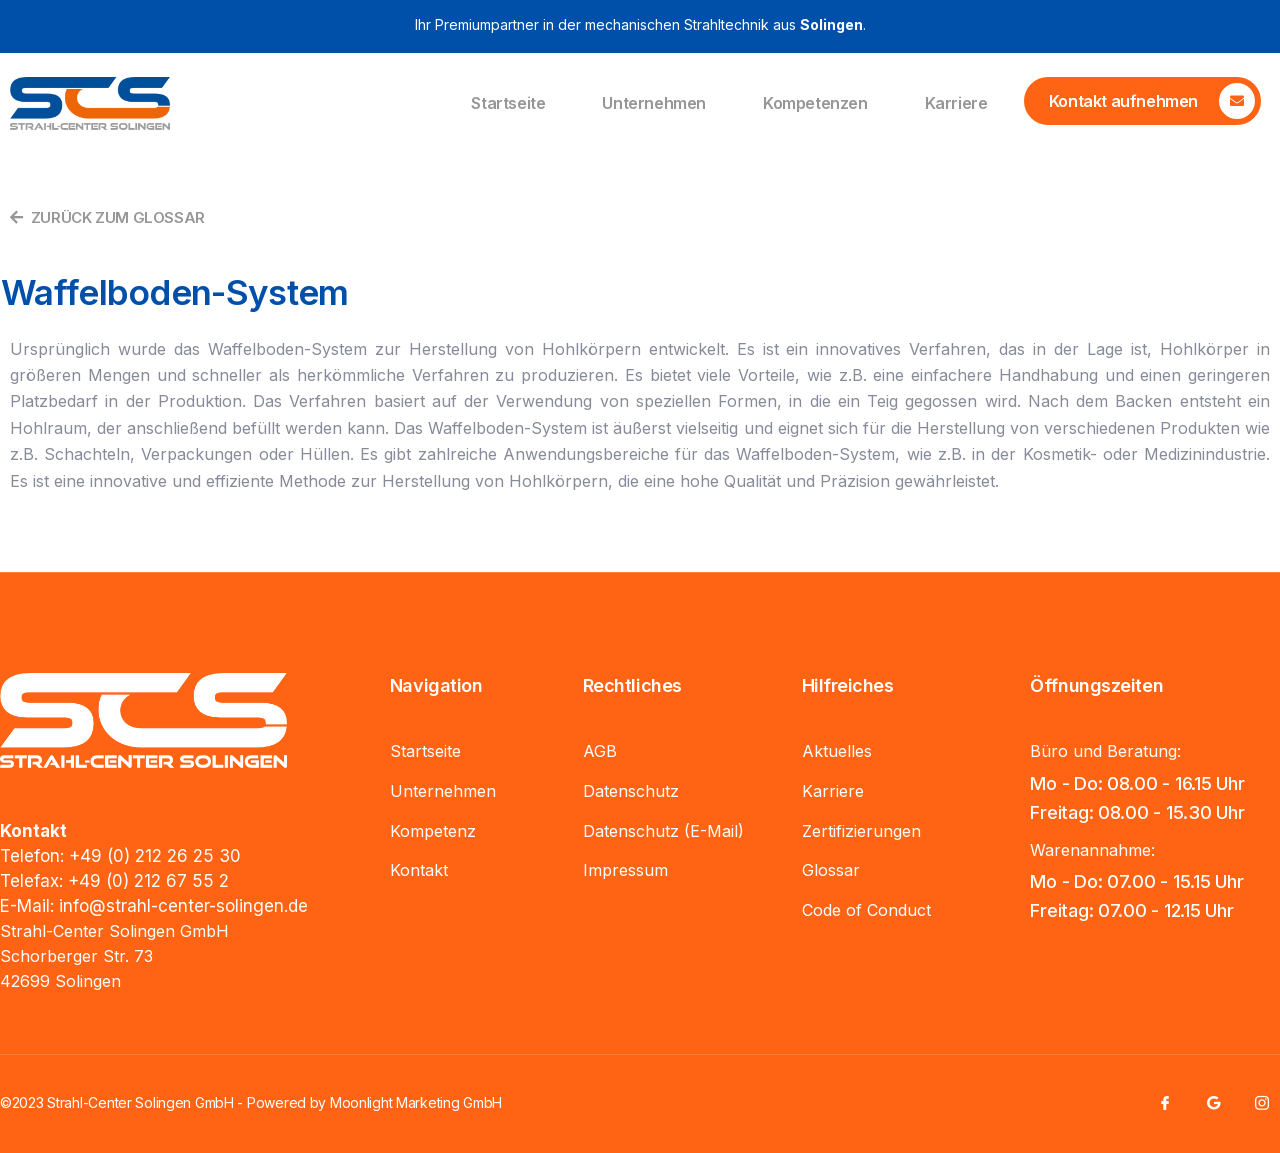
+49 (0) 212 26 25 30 (155, 856)
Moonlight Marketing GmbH (416, 1102)
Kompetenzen (815, 103)
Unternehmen (654, 103)
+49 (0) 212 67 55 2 (148, 881)
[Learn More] (1142, 101)
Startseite (508, 103)
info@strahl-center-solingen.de (183, 906)
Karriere (956, 103)
